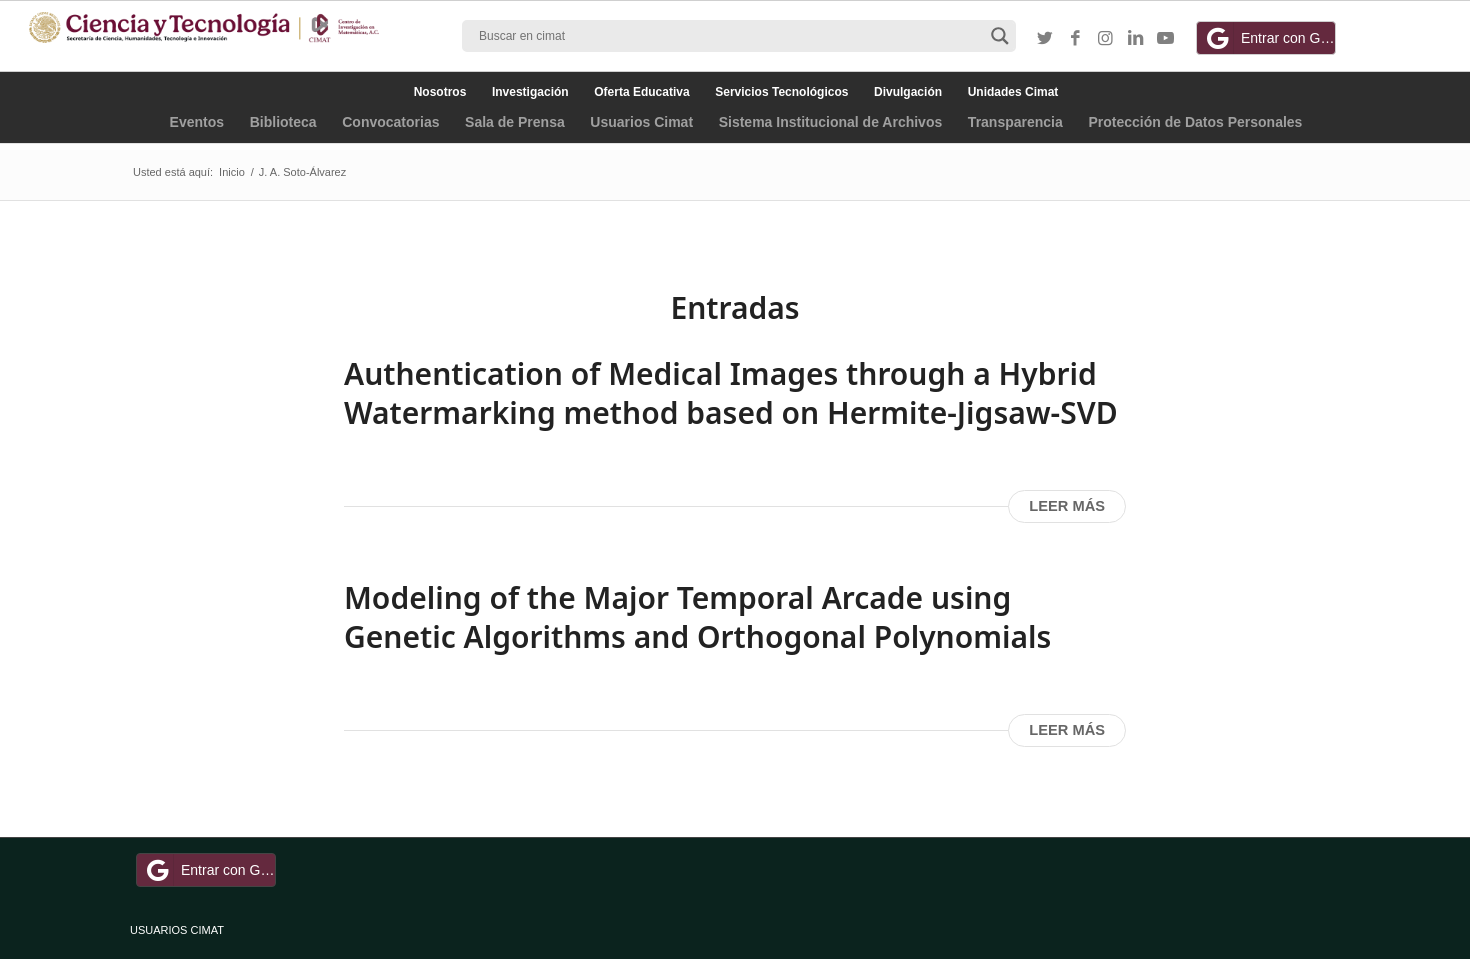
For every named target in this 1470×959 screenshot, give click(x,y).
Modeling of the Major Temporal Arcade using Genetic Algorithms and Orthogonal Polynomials (697, 617)
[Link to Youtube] (1165, 39)
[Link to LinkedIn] (1135, 39)
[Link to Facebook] (1075, 39)
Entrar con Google (1269, 38)
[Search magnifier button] (1000, 36)
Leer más (1067, 506)
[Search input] (730, 36)
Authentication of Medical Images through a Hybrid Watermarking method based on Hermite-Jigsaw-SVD (731, 393)
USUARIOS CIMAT (177, 930)
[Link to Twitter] (1045, 39)
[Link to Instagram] (1105, 39)
